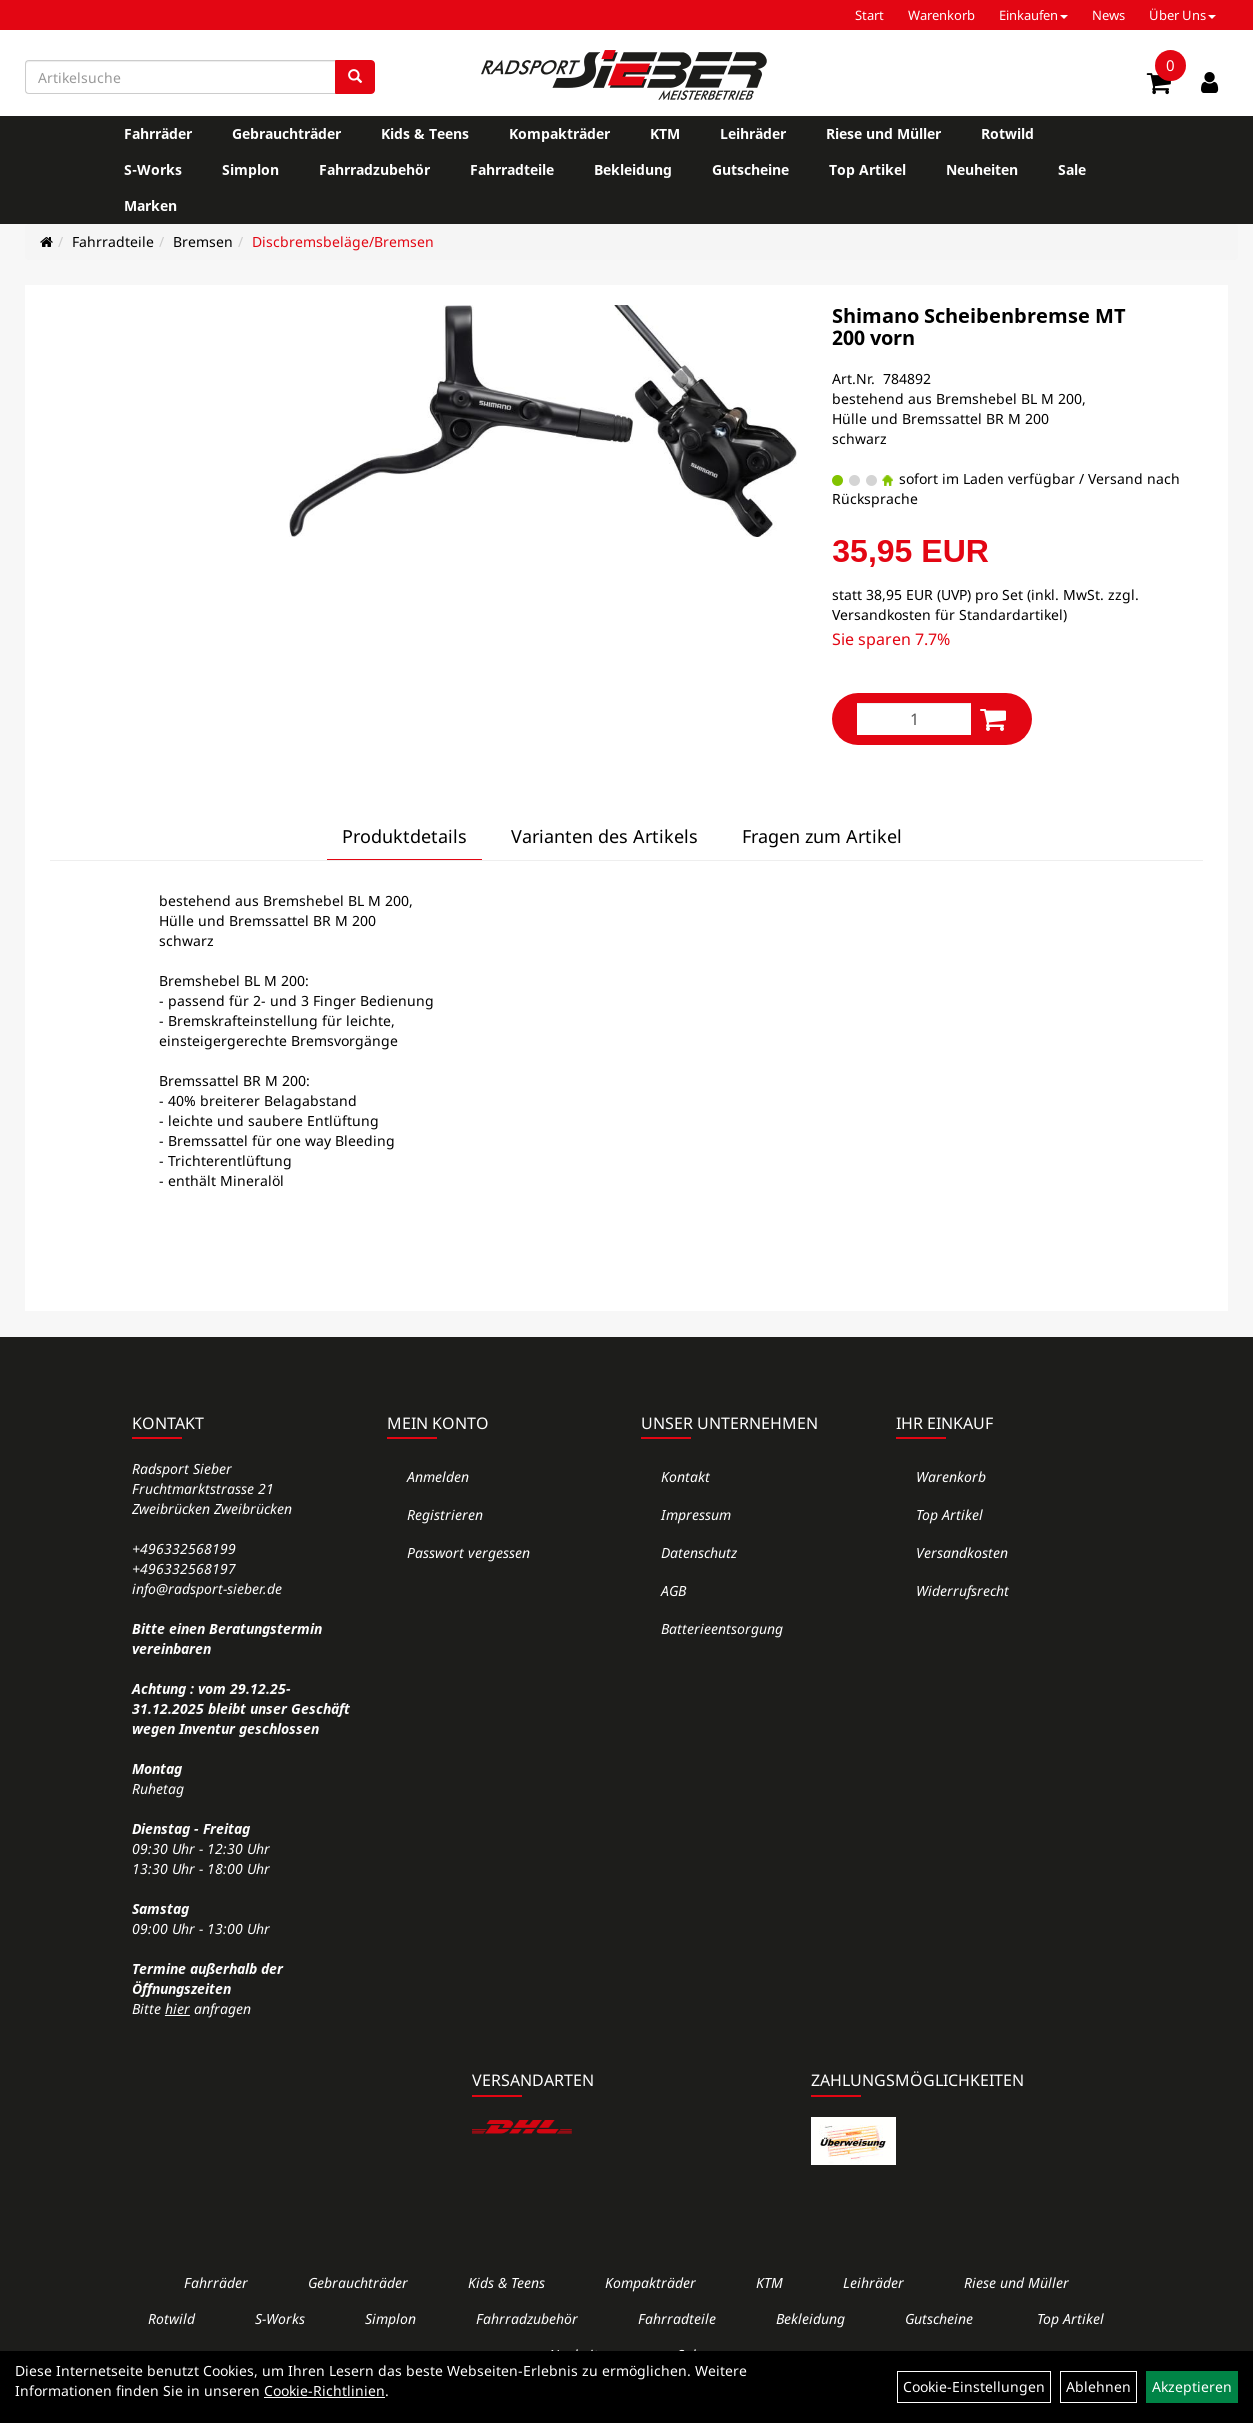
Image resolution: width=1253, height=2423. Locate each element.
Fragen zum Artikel (822, 836)
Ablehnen (1098, 2386)
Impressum (696, 1514)
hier (177, 2008)
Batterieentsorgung (722, 1628)
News (1108, 15)
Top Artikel (867, 169)
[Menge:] (914, 719)
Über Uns (1182, 15)
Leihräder (753, 133)
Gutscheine (750, 169)
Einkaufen (1033, 15)
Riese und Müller (883, 133)
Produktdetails (404, 836)
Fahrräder (158, 133)
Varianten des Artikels (604, 836)
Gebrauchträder (286, 133)
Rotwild (1007, 133)
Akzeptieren (1192, 2386)
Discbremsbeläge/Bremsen (343, 241)
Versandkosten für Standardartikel (947, 614)
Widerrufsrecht (962, 1590)
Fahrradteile (512, 169)
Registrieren (445, 1514)
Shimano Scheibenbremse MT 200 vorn (979, 326)
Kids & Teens (425, 133)
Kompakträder (559, 133)
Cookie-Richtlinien (324, 2390)
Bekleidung (633, 169)
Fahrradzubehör (374, 169)
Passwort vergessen (468, 1552)
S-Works (153, 169)
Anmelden (438, 1476)
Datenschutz (699, 1552)
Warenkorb (941, 15)
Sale (1072, 169)
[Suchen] (355, 77)
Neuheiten (982, 169)
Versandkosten (962, 1552)
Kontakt (685, 1476)
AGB (673, 1590)
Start (869, 15)
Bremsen (203, 241)
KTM (665, 133)
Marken (150, 205)
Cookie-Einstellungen (974, 2386)
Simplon (250, 169)
